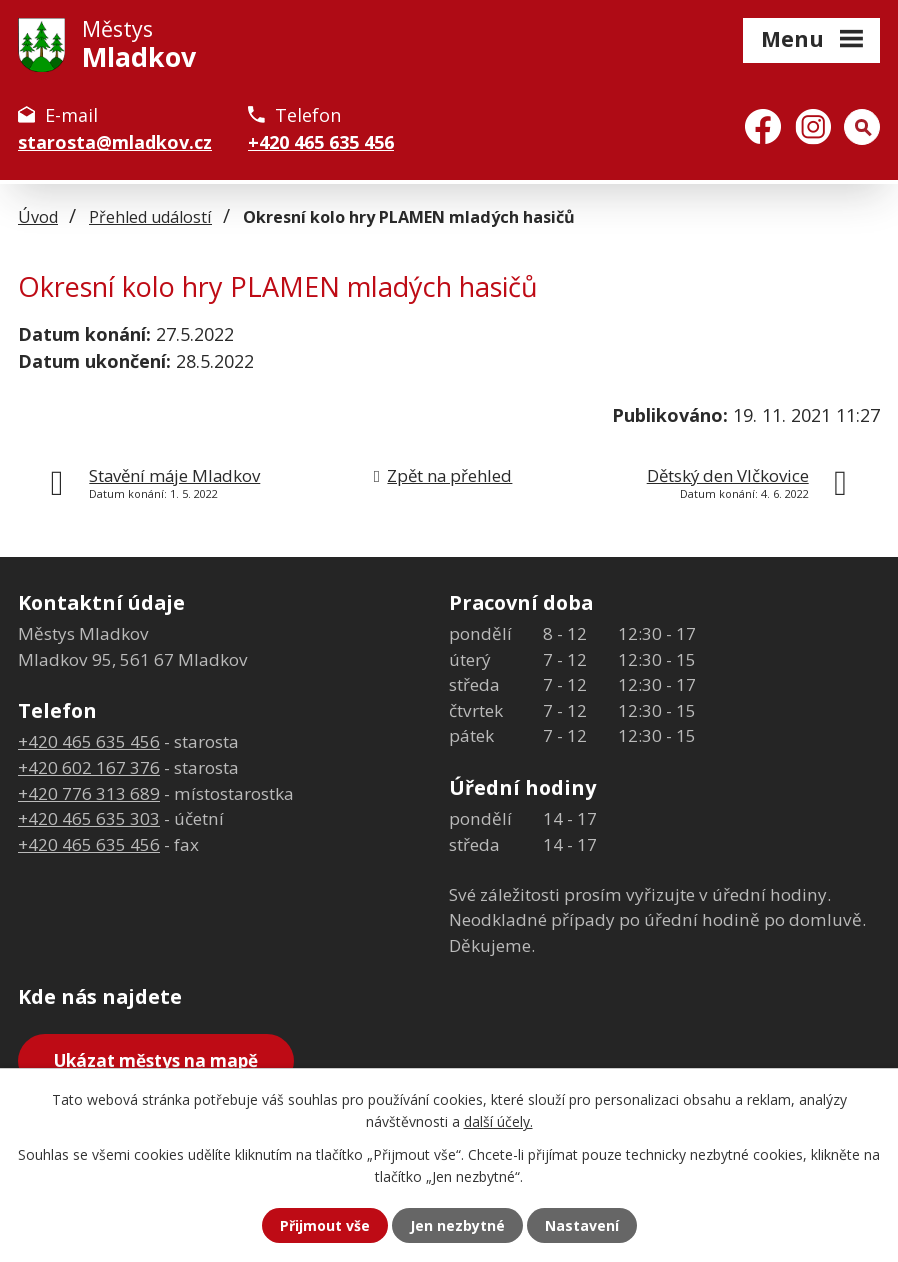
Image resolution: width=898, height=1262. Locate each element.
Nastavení (582, 1225)
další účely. (498, 1121)
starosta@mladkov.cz (115, 142)
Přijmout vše (325, 1225)
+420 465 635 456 (321, 142)
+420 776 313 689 (89, 793)
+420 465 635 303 (89, 818)
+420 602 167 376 (89, 767)
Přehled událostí (150, 217)
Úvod (38, 217)
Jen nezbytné (457, 1225)
